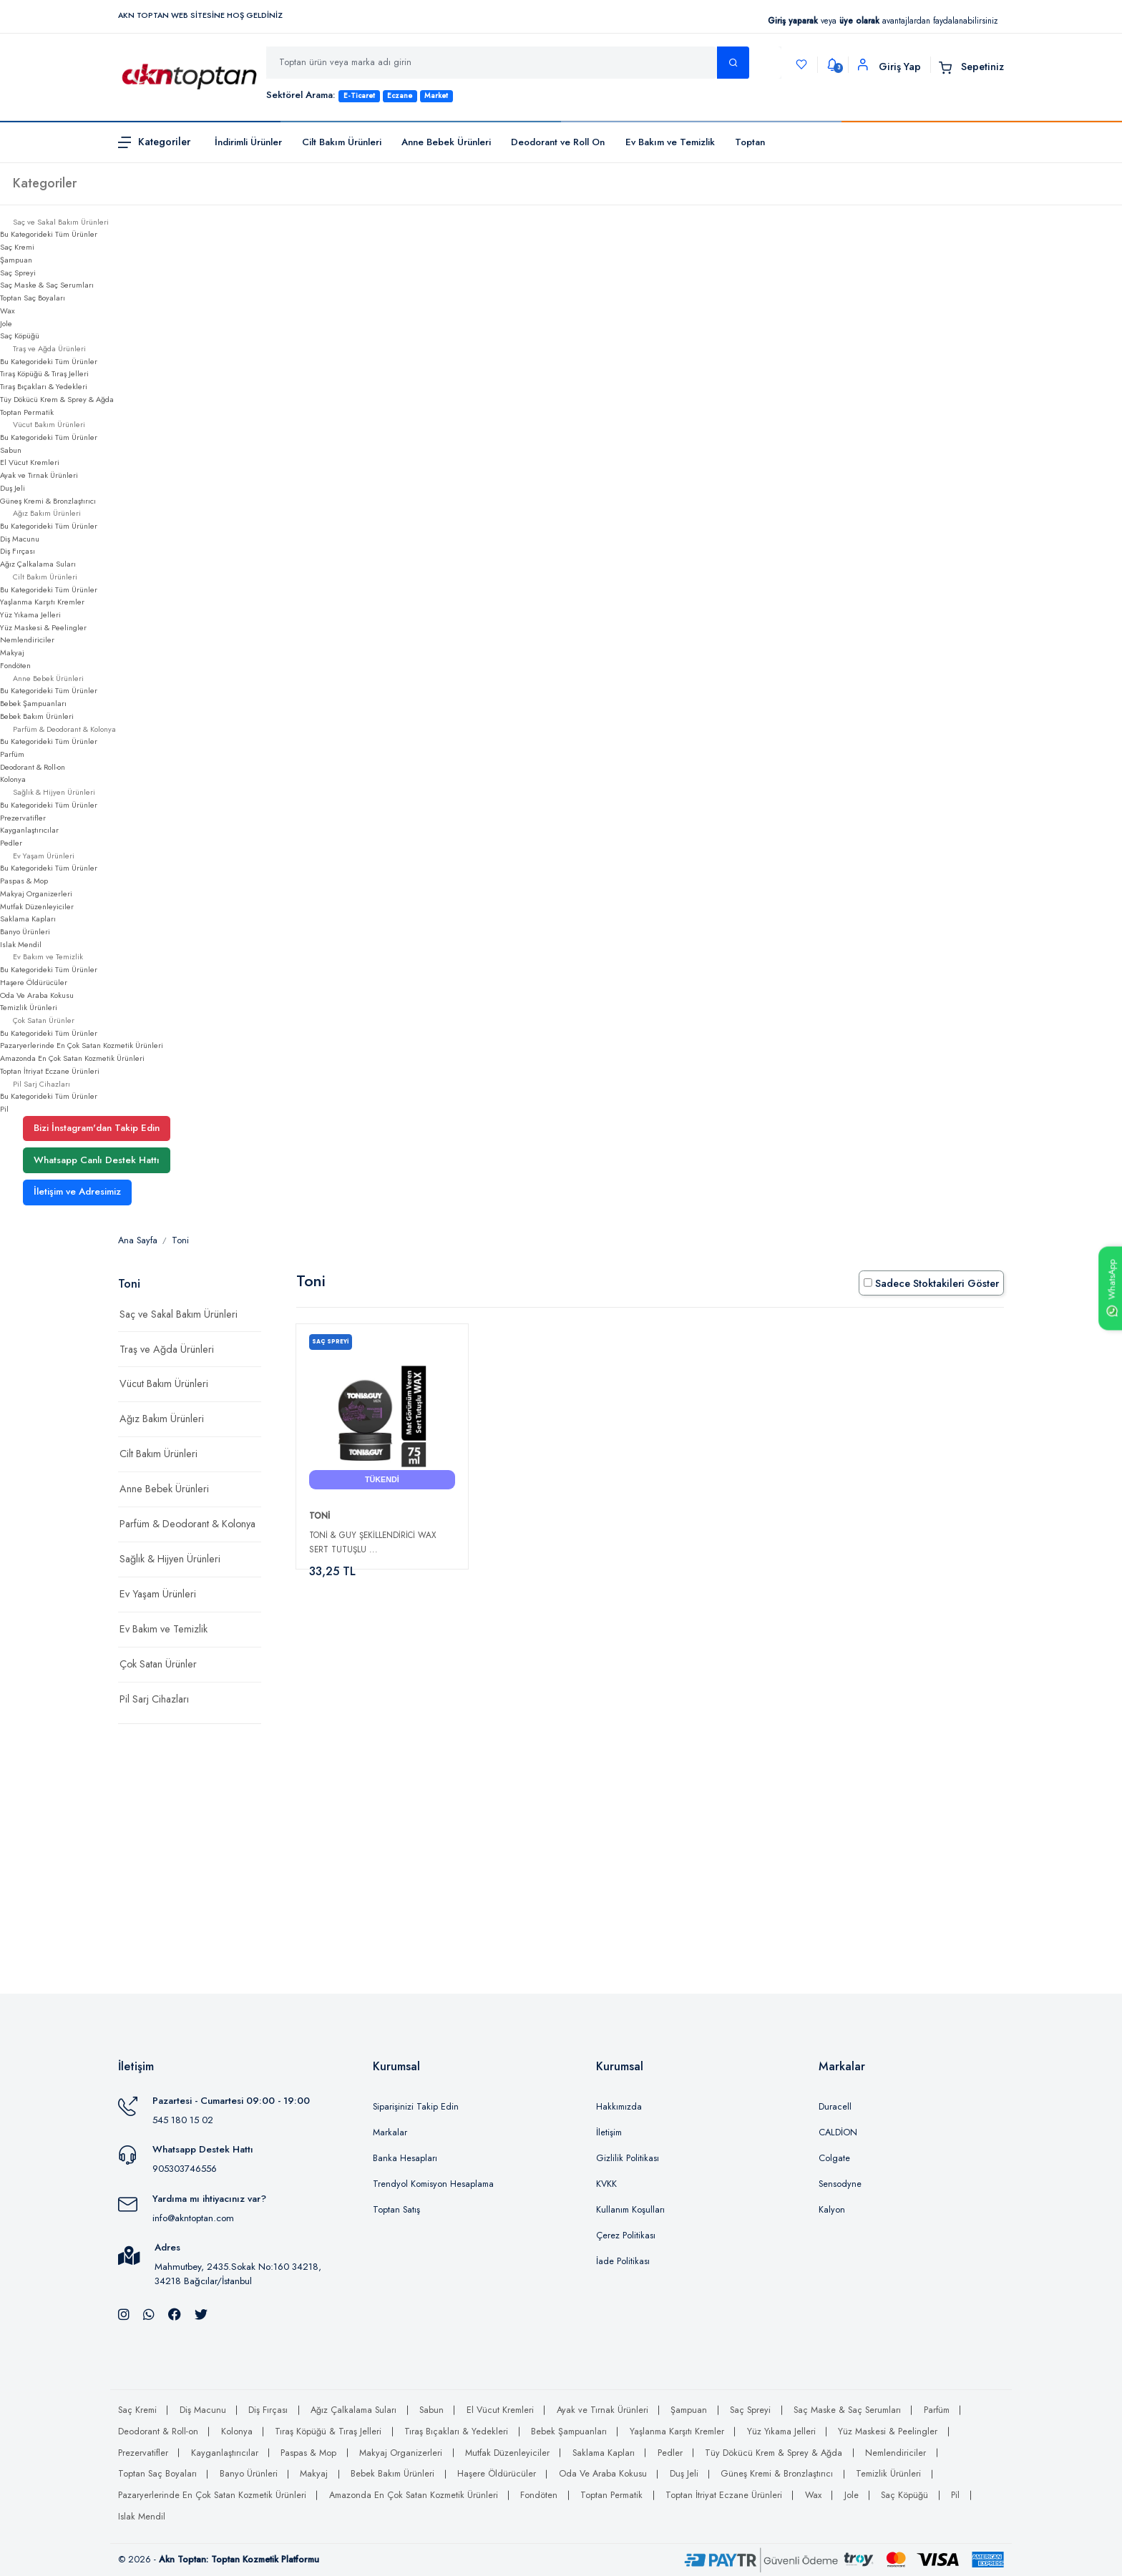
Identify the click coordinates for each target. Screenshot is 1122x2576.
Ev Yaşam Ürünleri (157, 1594)
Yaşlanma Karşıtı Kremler (42, 601)
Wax (7, 310)
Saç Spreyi (18, 272)
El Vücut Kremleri (29, 462)
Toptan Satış (396, 2209)
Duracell (835, 2106)
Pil (4, 1109)
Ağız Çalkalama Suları (38, 563)
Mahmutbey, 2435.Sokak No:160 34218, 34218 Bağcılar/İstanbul (238, 2274)
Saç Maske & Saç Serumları (47, 284)
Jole (6, 323)
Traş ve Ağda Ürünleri (166, 1349)
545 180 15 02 (182, 2120)
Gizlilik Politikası (627, 2158)
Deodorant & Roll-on (32, 767)
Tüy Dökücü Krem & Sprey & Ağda (57, 399)
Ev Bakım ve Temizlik (670, 142)
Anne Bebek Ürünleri (446, 142)
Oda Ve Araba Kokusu (37, 995)
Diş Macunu (19, 538)
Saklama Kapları (28, 918)
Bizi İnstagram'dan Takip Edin (97, 1128)
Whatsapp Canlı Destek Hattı (97, 1160)
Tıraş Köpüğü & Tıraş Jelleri (44, 373)
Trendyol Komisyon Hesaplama (433, 2184)
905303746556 (184, 2168)
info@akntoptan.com (193, 2218)
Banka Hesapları (405, 2158)
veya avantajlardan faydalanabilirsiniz (882, 20)
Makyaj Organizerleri (36, 893)
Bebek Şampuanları (33, 703)
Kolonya (13, 779)
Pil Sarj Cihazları (154, 1699)
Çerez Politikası (625, 2235)
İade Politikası (623, 2261)
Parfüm (12, 754)
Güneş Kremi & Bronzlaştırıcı (48, 500)
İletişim (609, 2132)
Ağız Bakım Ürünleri (161, 1418)
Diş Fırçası (17, 551)
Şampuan (16, 259)
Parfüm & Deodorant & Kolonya (187, 1524)
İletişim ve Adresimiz (77, 1191)
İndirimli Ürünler (248, 142)
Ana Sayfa (137, 1240)
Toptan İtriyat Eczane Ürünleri (49, 1071)
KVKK (606, 2184)
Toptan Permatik (27, 412)
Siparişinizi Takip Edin (416, 2106)
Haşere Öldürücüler (33, 982)
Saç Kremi (17, 247)
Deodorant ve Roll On (558, 142)
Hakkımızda (619, 2106)
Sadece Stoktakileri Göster (931, 1283)
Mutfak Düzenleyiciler (37, 906)
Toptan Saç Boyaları (32, 297)
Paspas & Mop (24, 880)
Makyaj (12, 652)
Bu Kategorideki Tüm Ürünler (48, 234)
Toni (180, 1240)
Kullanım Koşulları (630, 2209)
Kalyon (832, 2209)
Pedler (11, 842)
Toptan (750, 142)
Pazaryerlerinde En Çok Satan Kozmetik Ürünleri (81, 1045)
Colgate (834, 2158)
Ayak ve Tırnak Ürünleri (39, 475)
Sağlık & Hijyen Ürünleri (169, 1559)
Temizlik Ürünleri (28, 1007)
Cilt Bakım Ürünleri (341, 142)
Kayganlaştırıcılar (29, 830)
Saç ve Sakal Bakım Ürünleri (178, 1314)
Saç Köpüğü (19, 335)
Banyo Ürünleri (25, 931)
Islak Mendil (21, 944)
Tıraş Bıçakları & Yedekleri (43, 386)
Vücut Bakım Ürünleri (163, 1383)
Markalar (390, 2132)
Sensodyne (840, 2184)
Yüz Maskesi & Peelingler (43, 627)
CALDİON (838, 2132)
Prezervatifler (23, 817)
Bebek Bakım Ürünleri (37, 716)
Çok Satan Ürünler (158, 1664)
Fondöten (15, 665)
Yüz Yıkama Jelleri (30, 614)
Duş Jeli (12, 488)
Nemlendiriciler (27, 639)
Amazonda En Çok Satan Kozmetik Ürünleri (72, 1058)
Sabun (10, 450)
